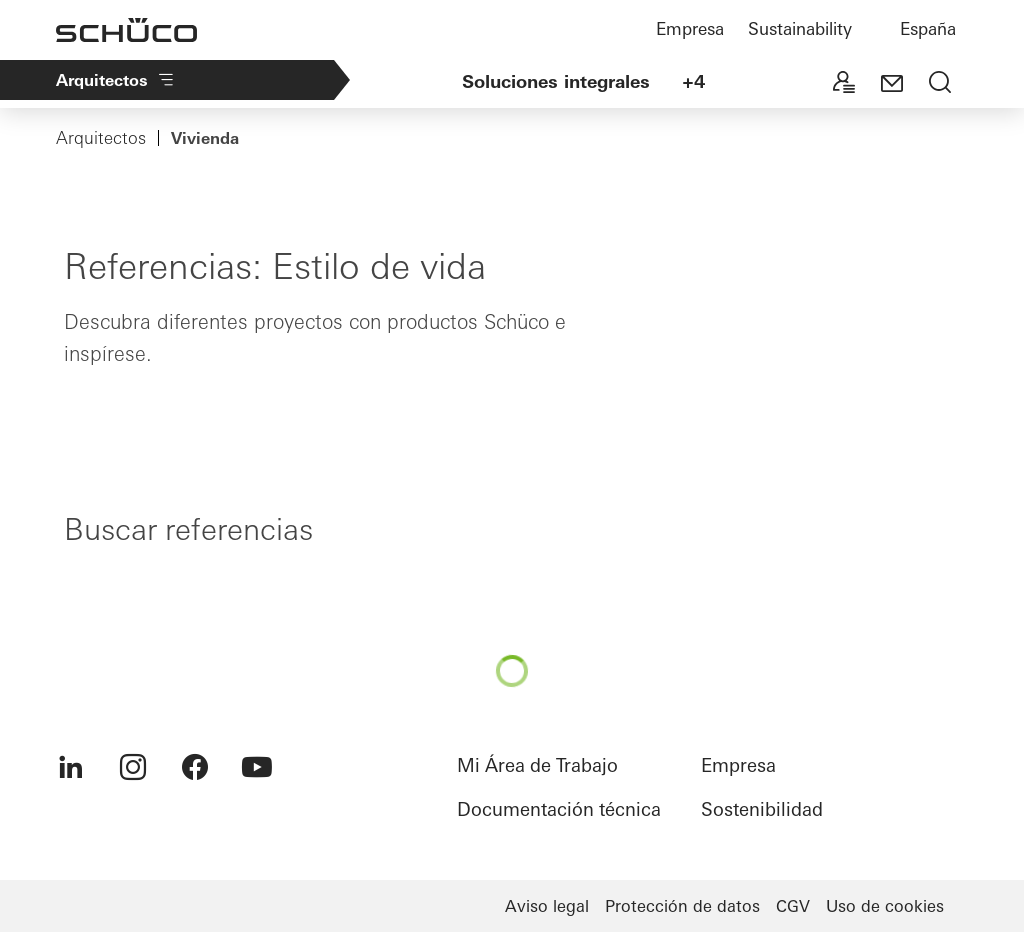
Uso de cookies (885, 906)
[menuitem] (71, 767)
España (928, 28)
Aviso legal (547, 906)
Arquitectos (116, 80)
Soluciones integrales (556, 81)
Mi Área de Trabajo (537, 765)
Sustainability (800, 28)
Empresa (690, 28)
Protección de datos (682, 906)
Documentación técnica (559, 809)
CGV (793, 906)
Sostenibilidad (762, 809)
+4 (693, 81)
